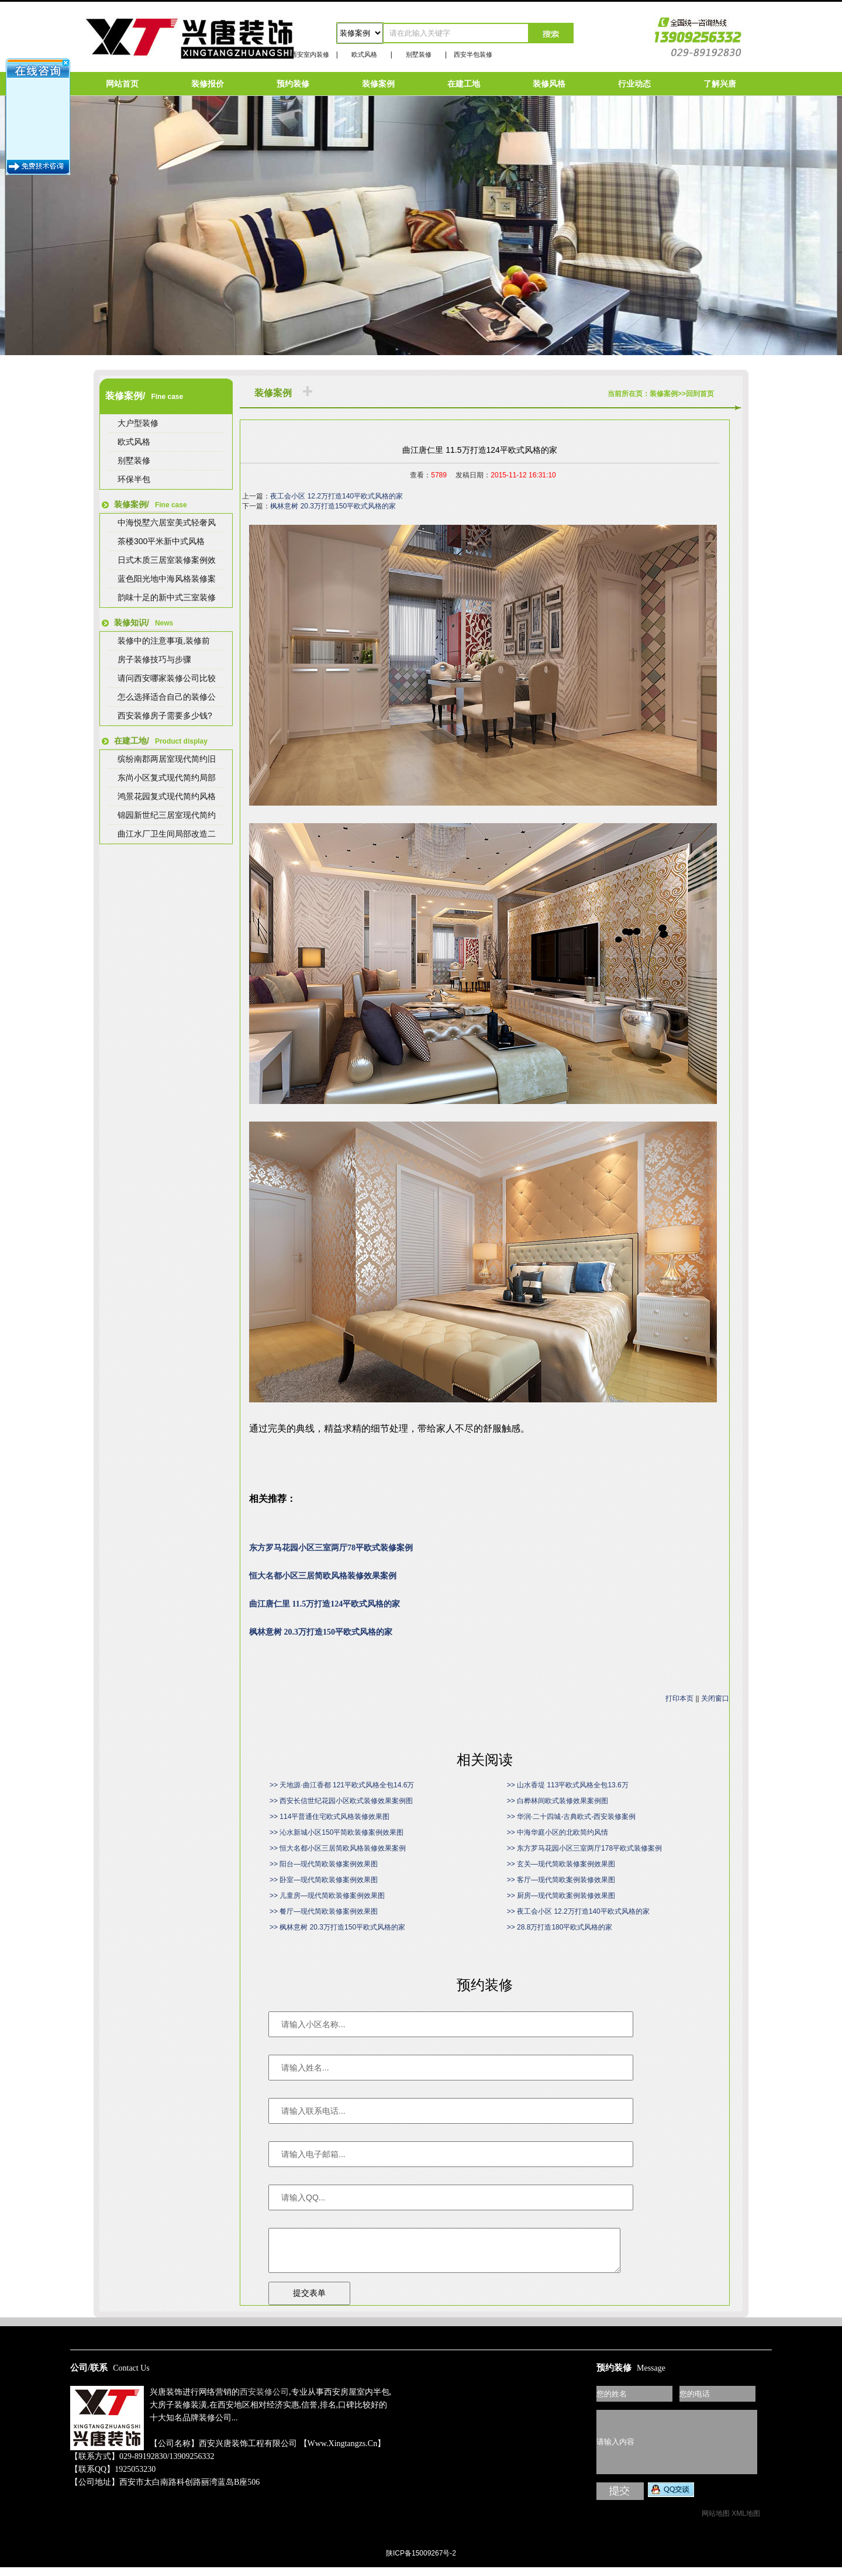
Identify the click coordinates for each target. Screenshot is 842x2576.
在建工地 (463, 83)
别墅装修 (419, 54)
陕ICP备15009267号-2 (421, 2562)
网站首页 (122, 83)
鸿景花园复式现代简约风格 (167, 796)
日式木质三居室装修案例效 (167, 560)
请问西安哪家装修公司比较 (167, 678)
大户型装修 (138, 423)
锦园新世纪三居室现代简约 (167, 815)
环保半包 (134, 479)
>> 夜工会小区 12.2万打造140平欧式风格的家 (578, 1911)
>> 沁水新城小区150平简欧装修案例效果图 (336, 1832)
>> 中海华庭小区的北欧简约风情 (557, 1832)
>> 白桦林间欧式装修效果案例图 (557, 1801)
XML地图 (745, 2522)
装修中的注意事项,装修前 (164, 640)
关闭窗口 (715, 1698)
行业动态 (634, 83)
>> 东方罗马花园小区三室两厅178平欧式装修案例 (584, 1848)
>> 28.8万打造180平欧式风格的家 (560, 1927)
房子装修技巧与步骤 (154, 659)
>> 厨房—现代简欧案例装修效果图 (561, 1895)
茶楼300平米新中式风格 (161, 541)
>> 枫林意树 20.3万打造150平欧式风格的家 (337, 1927)
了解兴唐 (719, 83)
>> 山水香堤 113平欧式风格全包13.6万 (568, 1785)
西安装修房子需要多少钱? (165, 715)
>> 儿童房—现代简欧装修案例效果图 (327, 1895)
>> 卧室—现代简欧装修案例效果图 (324, 1880)
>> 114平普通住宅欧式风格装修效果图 (329, 1817)
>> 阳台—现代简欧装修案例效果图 (324, 1864)
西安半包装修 (473, 54)
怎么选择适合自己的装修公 (167, 696)
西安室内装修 (310, 54)
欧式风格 (364, 54)
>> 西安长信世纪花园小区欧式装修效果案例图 (341, 1801)
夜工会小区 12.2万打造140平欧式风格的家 (336, 496)
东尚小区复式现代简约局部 (167, 777)
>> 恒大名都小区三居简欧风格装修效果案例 (338, 1848)
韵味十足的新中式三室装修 (167, 597)
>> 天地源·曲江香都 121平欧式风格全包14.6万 (342, 1785)
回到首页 (700, 394)
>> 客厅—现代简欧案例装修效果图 (561, 1880)
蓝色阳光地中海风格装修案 (167, 578)
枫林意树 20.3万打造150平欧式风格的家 (333, 506)
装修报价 (207, 83)
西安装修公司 (264, 2400)
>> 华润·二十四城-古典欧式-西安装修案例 (571, 1817)
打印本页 (679, 1698)
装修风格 (549, 83)
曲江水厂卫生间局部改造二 (167, 833)
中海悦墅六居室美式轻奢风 (167, 522)
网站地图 (716, 2522)
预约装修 (293, 83)
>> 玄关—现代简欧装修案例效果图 (561, 1864)
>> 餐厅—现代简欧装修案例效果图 (324, 1911)
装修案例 (378, 83)
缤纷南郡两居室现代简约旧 (167, 758)
